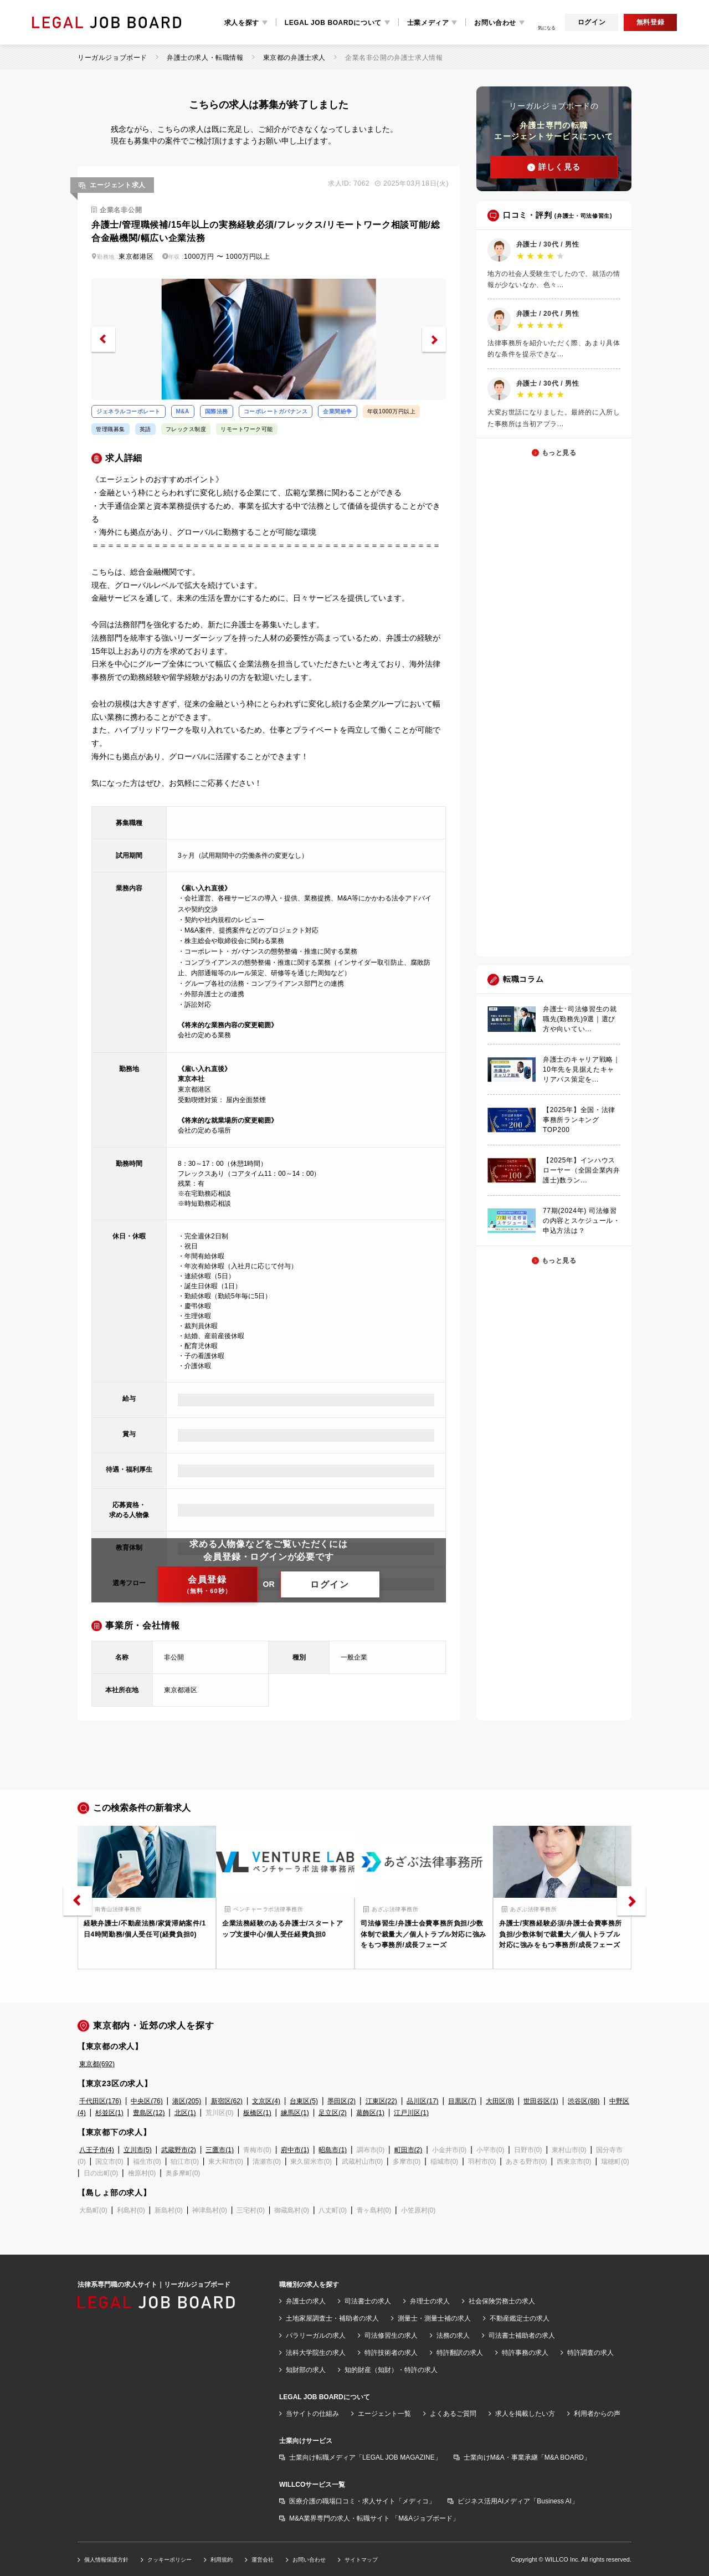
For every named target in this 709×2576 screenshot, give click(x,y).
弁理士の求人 (430, 2301)
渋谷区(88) (583, 2101)
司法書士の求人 (368, 2301)
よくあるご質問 (453, 2414)
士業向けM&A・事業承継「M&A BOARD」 (527, 2457)
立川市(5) (138, 2150)
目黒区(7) (462, 2101)
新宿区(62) (227, 2101)
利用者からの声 (597, 2414)
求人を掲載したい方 (525, 2414)
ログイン (591, 22)
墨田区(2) (341, 2101)
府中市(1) (295, 2150)
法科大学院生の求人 (316, 2353)
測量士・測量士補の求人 (434, 2318)
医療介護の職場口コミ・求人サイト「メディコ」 (362, 2501)
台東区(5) (304, 2101)
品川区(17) (422, 2101)
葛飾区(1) (370, 2113)
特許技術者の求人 (391, 2353)
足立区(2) (332, 2113)
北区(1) (185, 2113)
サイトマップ (361, 2560)
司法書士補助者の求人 (522, 2335)
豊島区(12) (149, 2113)
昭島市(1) (332, 2150)
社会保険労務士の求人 (502, 2301)
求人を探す (241, 23)
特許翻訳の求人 (459, 2353)
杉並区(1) (109, 2113)
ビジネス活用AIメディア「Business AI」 (518, 2501)
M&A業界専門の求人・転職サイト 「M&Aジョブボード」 (374, 2518)
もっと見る (559, 453)
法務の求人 (453, 2335)
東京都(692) (97, 2064)
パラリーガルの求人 (316, 2335)
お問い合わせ (495, 23)
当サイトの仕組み (312, 2414)
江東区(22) (381, 2101)
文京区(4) (266, 2101)
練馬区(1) (295, 2113)
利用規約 (221, 2560)
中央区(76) (146, 2101)
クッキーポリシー (169, 2560)
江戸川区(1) (411, 2113)
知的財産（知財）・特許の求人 (391, 2370)
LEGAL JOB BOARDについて (333, 23)
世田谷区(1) (540, 2101)
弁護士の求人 (306, 2301)
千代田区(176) (100, 2101)
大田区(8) (500, 2101)
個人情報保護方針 (106, 2560)
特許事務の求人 (525, 2353)
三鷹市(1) (219, 2150)
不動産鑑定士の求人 (519, 2318)
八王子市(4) (96, 2150)
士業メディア (428, 23)
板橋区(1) (257, 2113)
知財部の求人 (306, 2370)
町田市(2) (408, 2150)
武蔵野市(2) (178, 2150)
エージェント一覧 (384, 2414)
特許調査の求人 (590, 2353)
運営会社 (262, 2560)
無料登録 (650, 22)
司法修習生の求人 (391, 2335)
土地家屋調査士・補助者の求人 (332, 2318)
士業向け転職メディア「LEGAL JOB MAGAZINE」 (365, 2457)
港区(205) (186, 2101)
